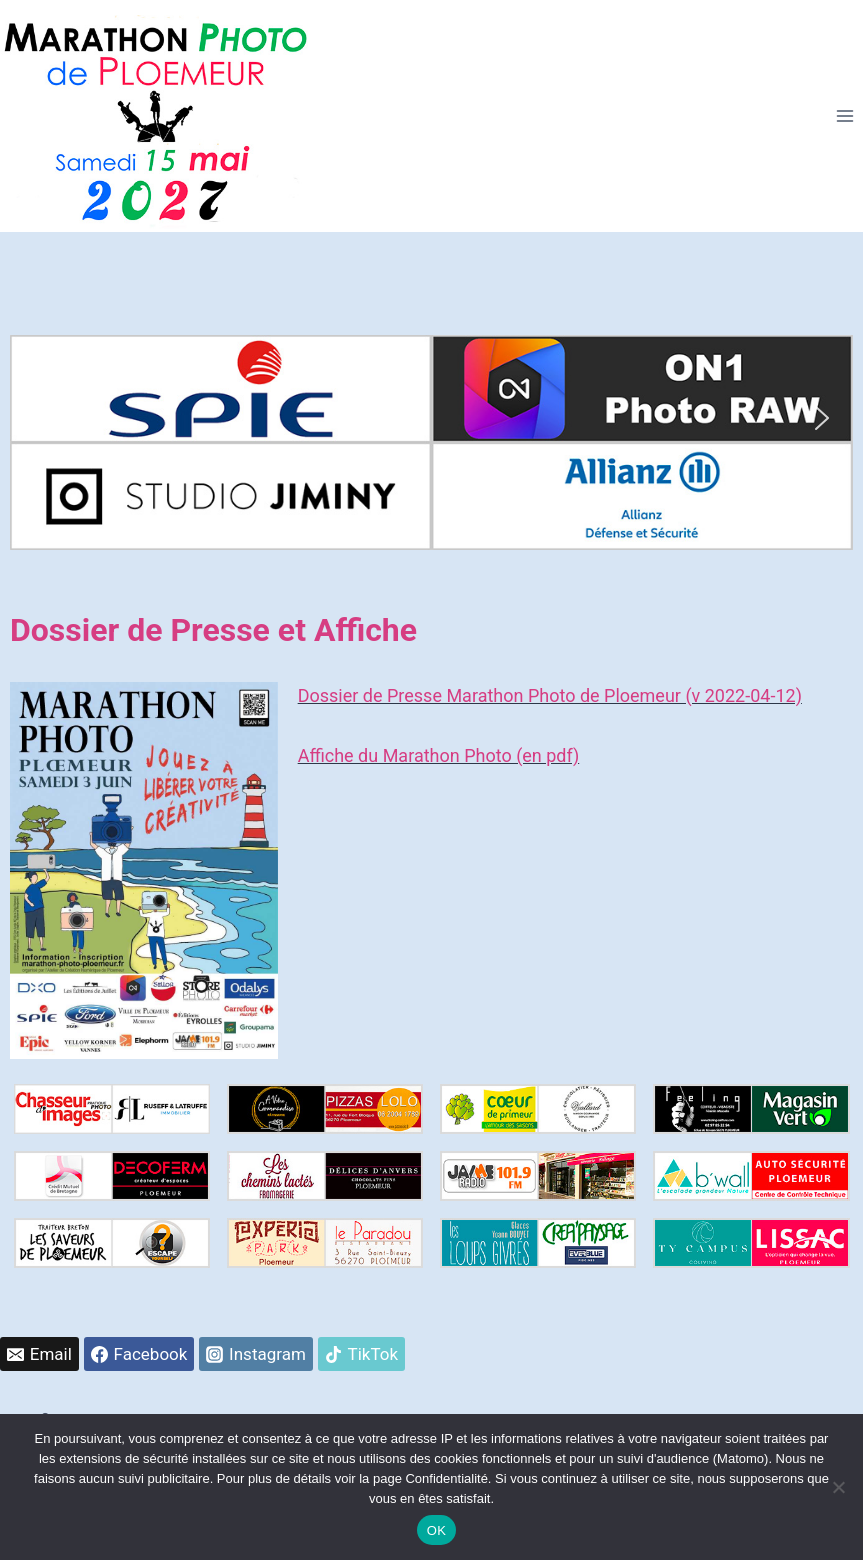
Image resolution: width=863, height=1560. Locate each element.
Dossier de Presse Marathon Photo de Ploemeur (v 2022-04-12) (550, 695)
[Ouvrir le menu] (844, 116)
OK (436, 1530)
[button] (41, 418)
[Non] (838, 1487)
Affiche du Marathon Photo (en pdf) (439, 755)
